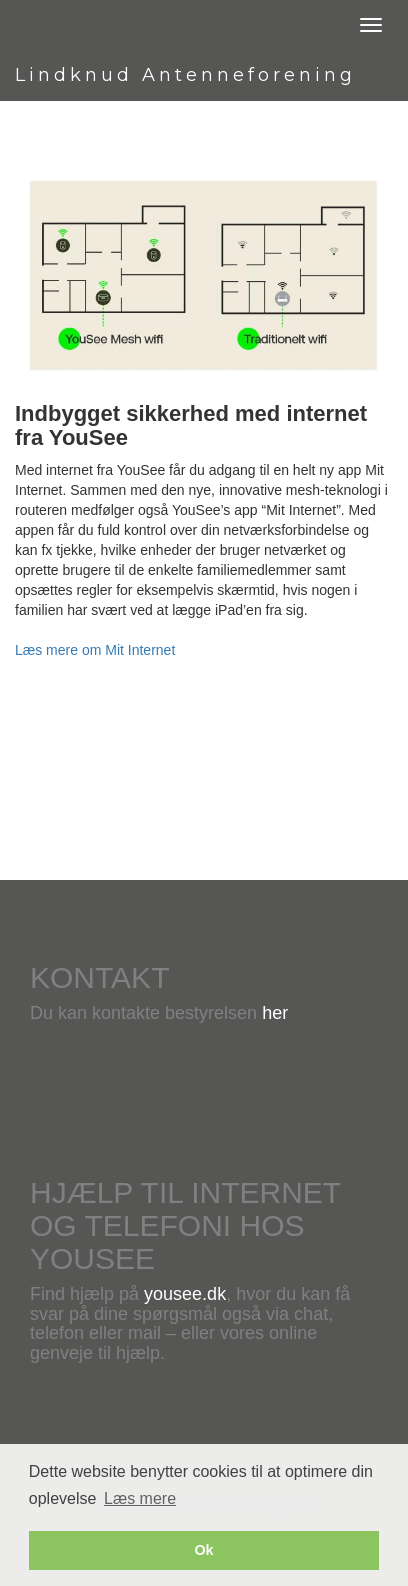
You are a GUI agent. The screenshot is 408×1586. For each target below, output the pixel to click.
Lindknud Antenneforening (185, 75)
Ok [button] (203, 1550)
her (275, 1013)
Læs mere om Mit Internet (95, 650)
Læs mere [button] (140, 1498)
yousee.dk (185, 1294)
